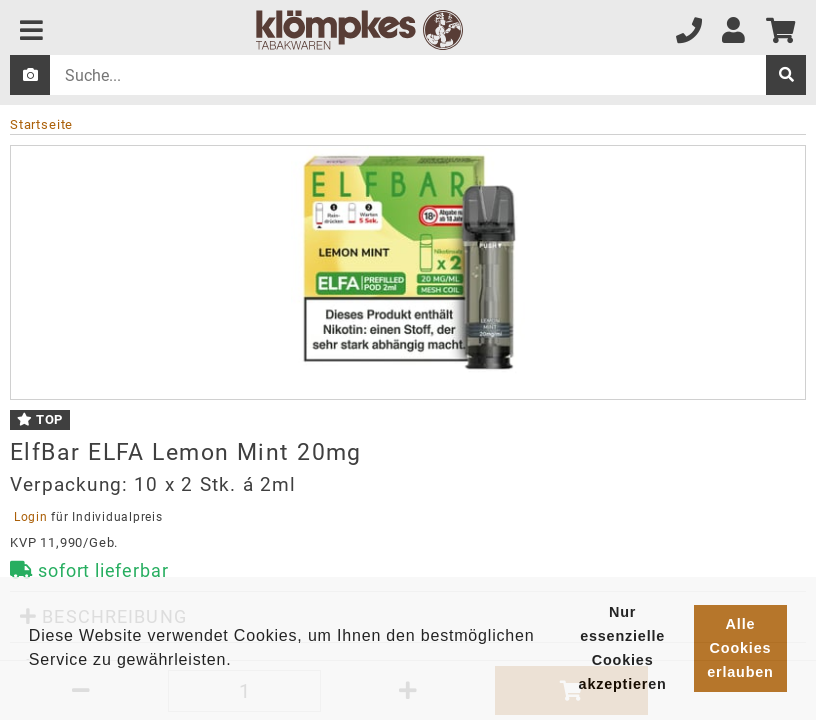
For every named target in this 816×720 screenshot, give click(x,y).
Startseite (41, 124)
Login (30, 517)
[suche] (786, 75)
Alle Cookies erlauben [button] (740, 648)
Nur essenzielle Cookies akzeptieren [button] (623, 648)
